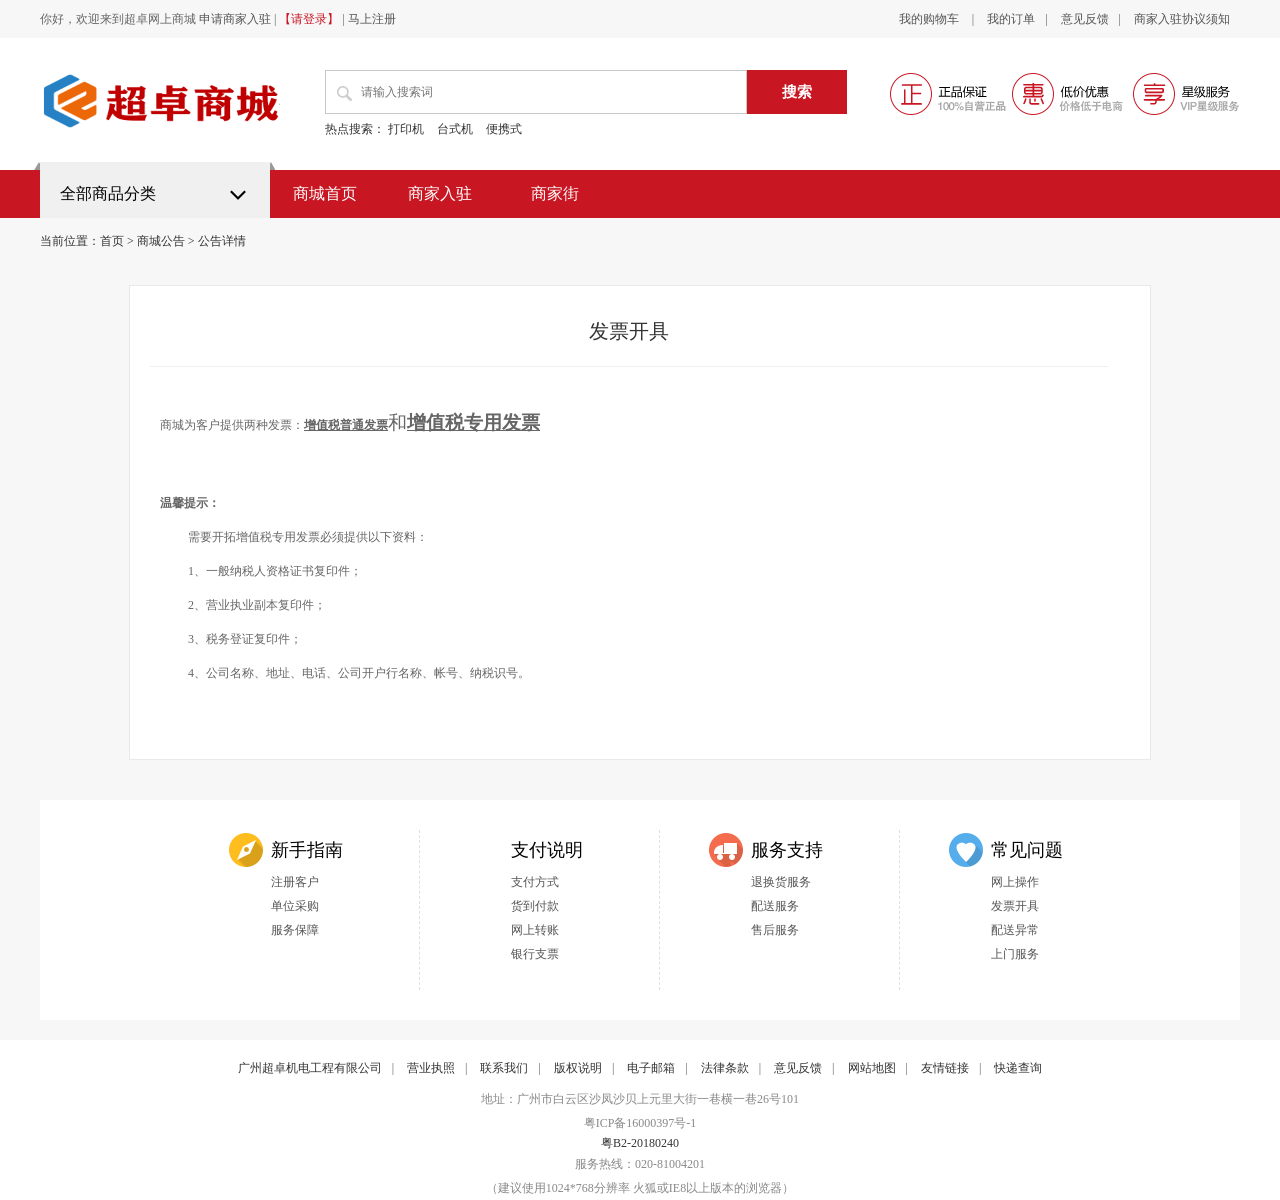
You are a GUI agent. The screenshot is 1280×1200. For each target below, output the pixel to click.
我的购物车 (930, 19)
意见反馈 (1085, 19)
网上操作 (1015, 882)
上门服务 (1015, 954)
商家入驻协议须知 (1182, 19)
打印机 (406, 129)
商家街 (555, 193)
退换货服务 (781, 882)
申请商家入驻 (235, 19)
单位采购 (295, 906)
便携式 (504, 129)
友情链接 (945, 1068)
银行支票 (535, 954)
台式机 (455, 129)
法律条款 (725, 1068)
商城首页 (325, 193)
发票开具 (1015, 906)
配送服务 (775, 906)
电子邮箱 (651, 1068)
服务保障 (295, 930)
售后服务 (775, 930)
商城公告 (161, 241)
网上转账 (535, 930)
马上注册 (372, 19)
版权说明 (578, 1068)
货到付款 (535, 906)
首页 (112, 241)
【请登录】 (309, 19)
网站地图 (872, 1068)
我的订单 (1011, 19)
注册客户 (295, 882)
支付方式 (535, 882)
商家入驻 (440, 193)
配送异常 (1015, 930)
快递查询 (1018, 1068)
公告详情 (222, 241)
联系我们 (504, 1068)
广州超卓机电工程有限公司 (310, 1068)
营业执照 (431, 1068)
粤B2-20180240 (640, 1143)
